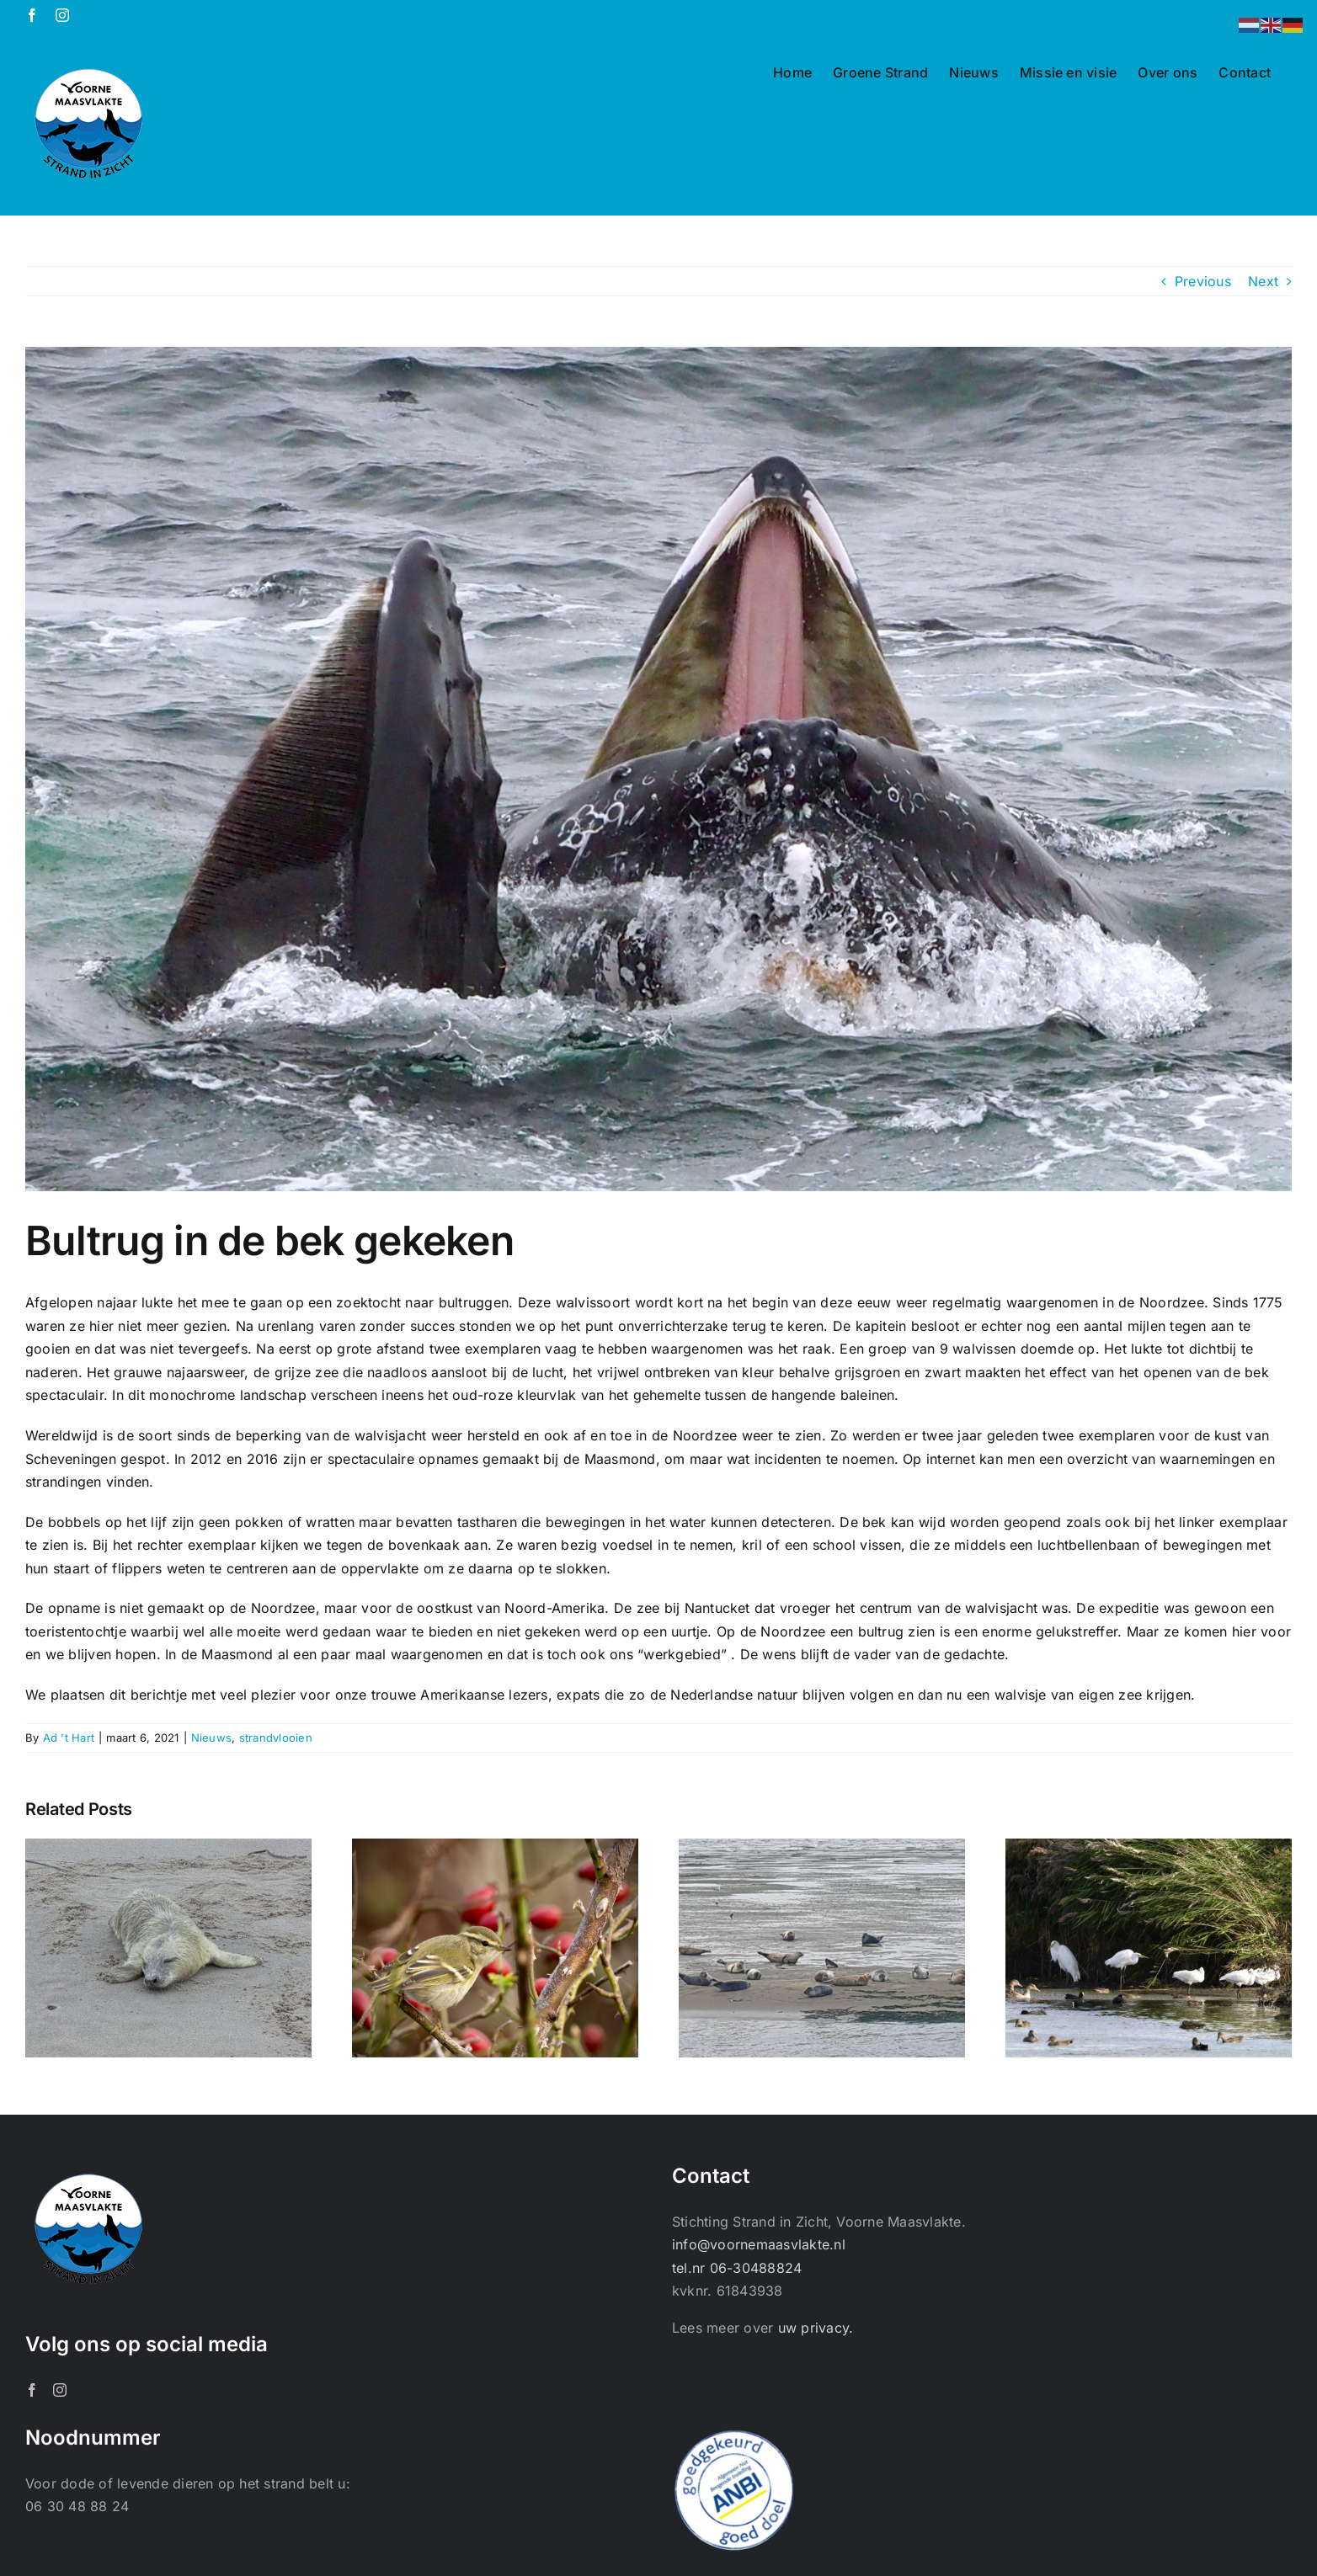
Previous (1203, 281)
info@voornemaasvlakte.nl (758, 2244)
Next (1263, 281)
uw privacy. (816, 2327)
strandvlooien (275, 1737)
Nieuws (211, 1737)
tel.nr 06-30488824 (737, 2267)
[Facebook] (32, 2390)
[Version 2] (658, 769)
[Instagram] (60, 2390)
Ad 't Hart (68, 1737)
